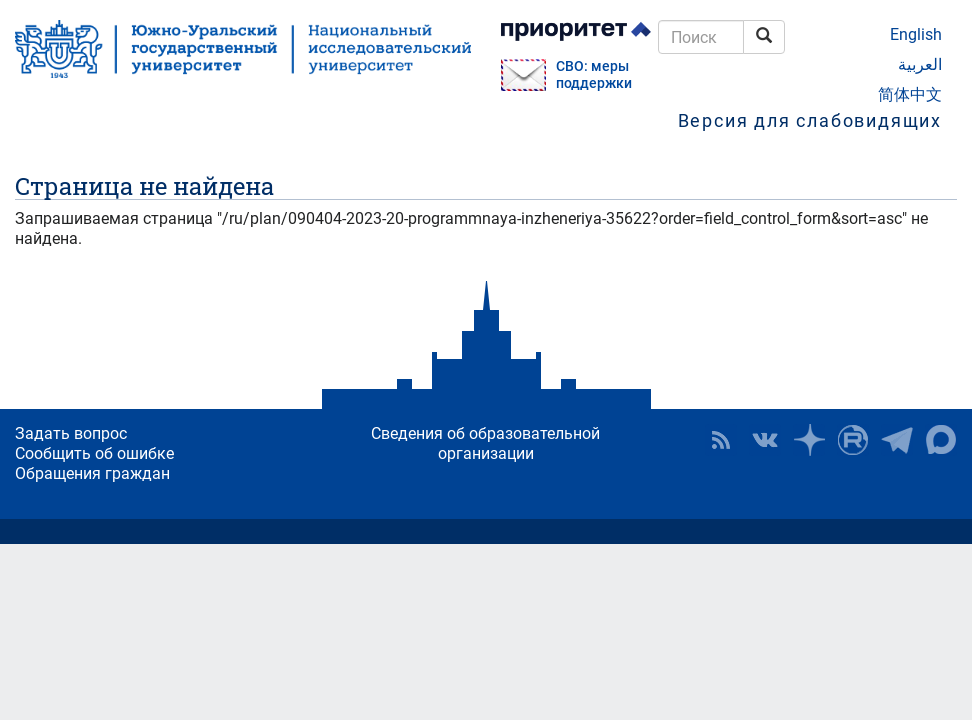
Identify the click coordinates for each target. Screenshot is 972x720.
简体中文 (910, 94)
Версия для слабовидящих (810, 120)
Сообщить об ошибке (94, 453)
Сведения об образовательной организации (485, 443)
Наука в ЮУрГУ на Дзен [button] (809, 440)
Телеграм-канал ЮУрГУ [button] (897, 440)
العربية (920, 64)
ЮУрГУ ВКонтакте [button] (765, 440)
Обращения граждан (92, 473)
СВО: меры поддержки (594, 75)
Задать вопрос (71, 433)
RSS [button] (721, 440)
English (916, 34)
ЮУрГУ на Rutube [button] (853, 440)
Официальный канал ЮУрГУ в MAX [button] (941, 440)
